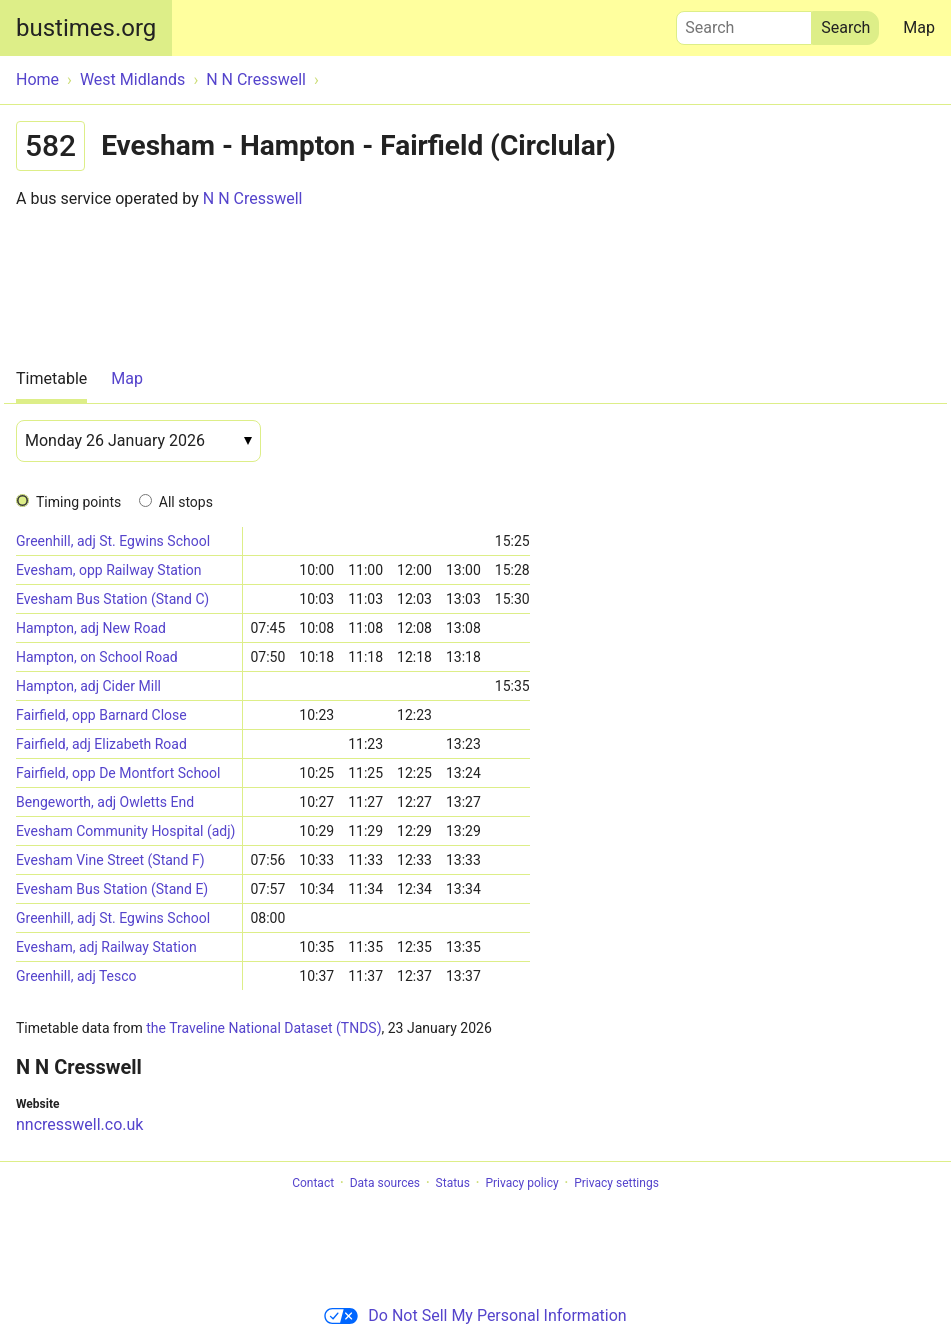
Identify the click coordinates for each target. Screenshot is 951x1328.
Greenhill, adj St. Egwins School (113, 541)
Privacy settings (616, 1183)
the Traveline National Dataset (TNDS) (263, 1028)
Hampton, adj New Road (91, 628)
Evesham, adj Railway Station (106, 947)
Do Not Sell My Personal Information (475, 1315)
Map (919, 27)
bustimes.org (86, 28)
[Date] (138, 441)
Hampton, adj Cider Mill (88, 686)
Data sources (385, 1183)
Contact (313, 1183)
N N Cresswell (253, 198)
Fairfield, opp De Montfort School (118, 773)
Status (453, 1183)
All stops (186, 502)
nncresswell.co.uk (79, 1124)
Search (744, 23)
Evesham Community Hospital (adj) (125, 831)
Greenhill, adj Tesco (76, 976)
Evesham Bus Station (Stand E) (112, 889)
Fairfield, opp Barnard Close (101, 715)
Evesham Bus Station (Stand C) (112, 599)
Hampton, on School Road (97, 657)
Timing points (78, 502)
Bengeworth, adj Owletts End (105, 802)
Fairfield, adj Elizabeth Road (101, 744)
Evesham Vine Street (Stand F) (110, 860)
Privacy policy (521, 1183)
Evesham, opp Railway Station (109, 570)
